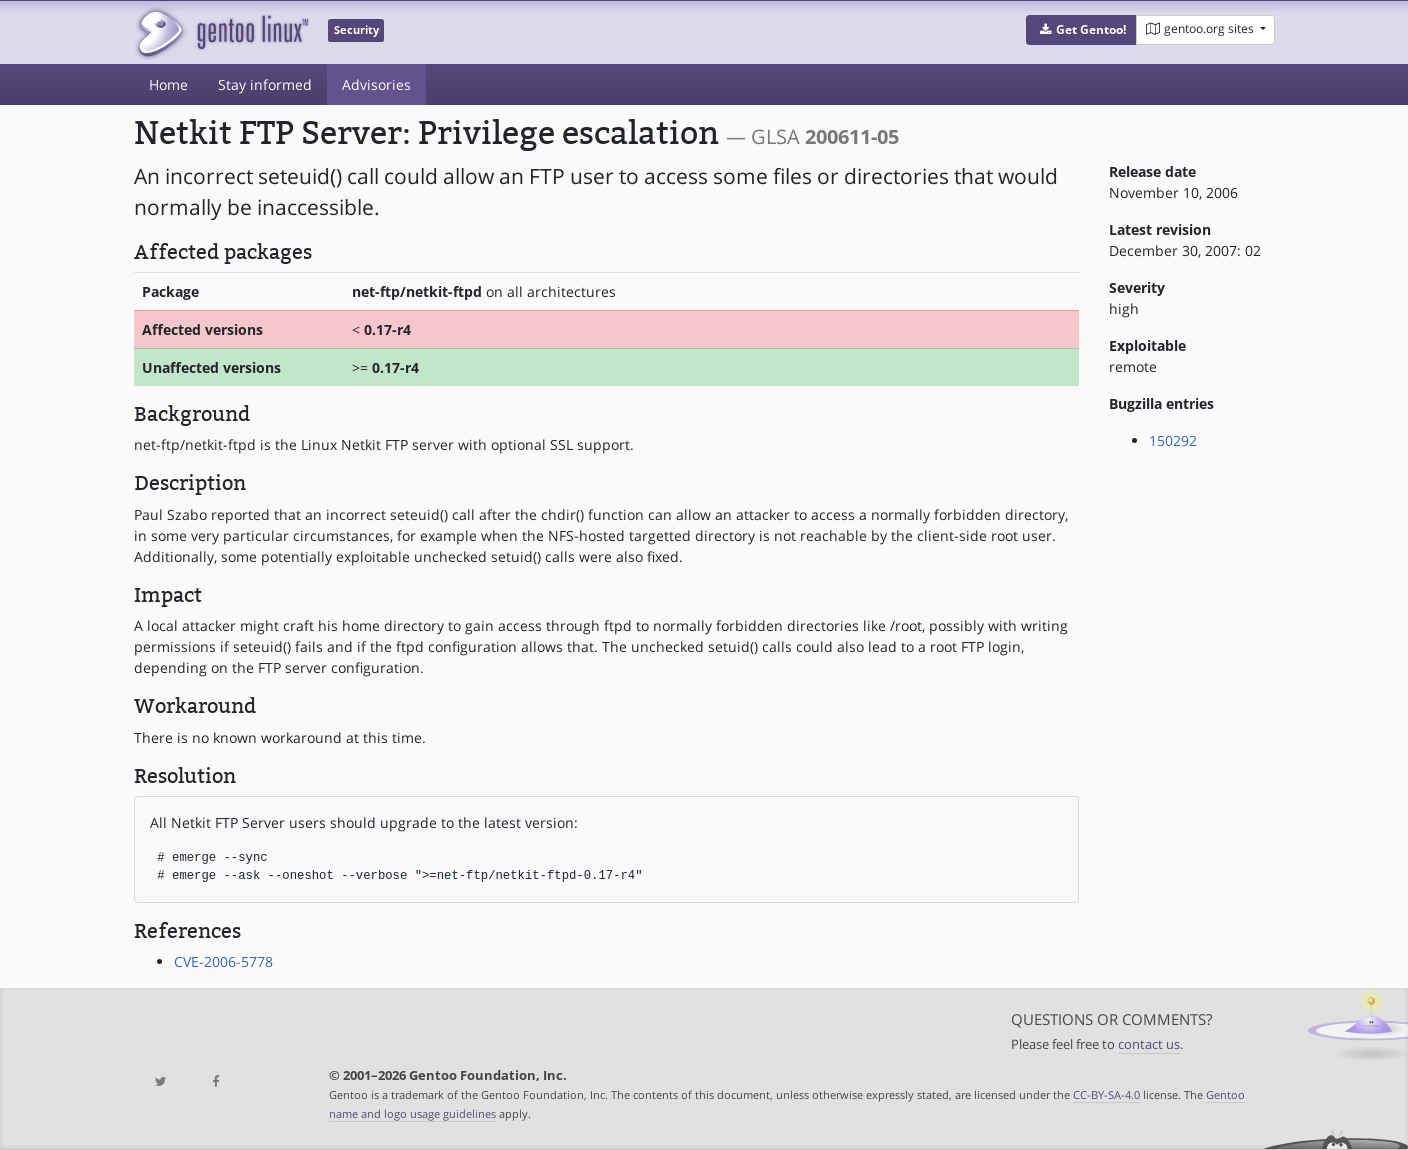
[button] (1081, 30)
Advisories (376, 84)
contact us (1149, 1044)
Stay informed (265, 84)
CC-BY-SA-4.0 (1106, 1094)
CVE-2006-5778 (223, 961)
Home (168, 84)
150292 (1173, 440)
